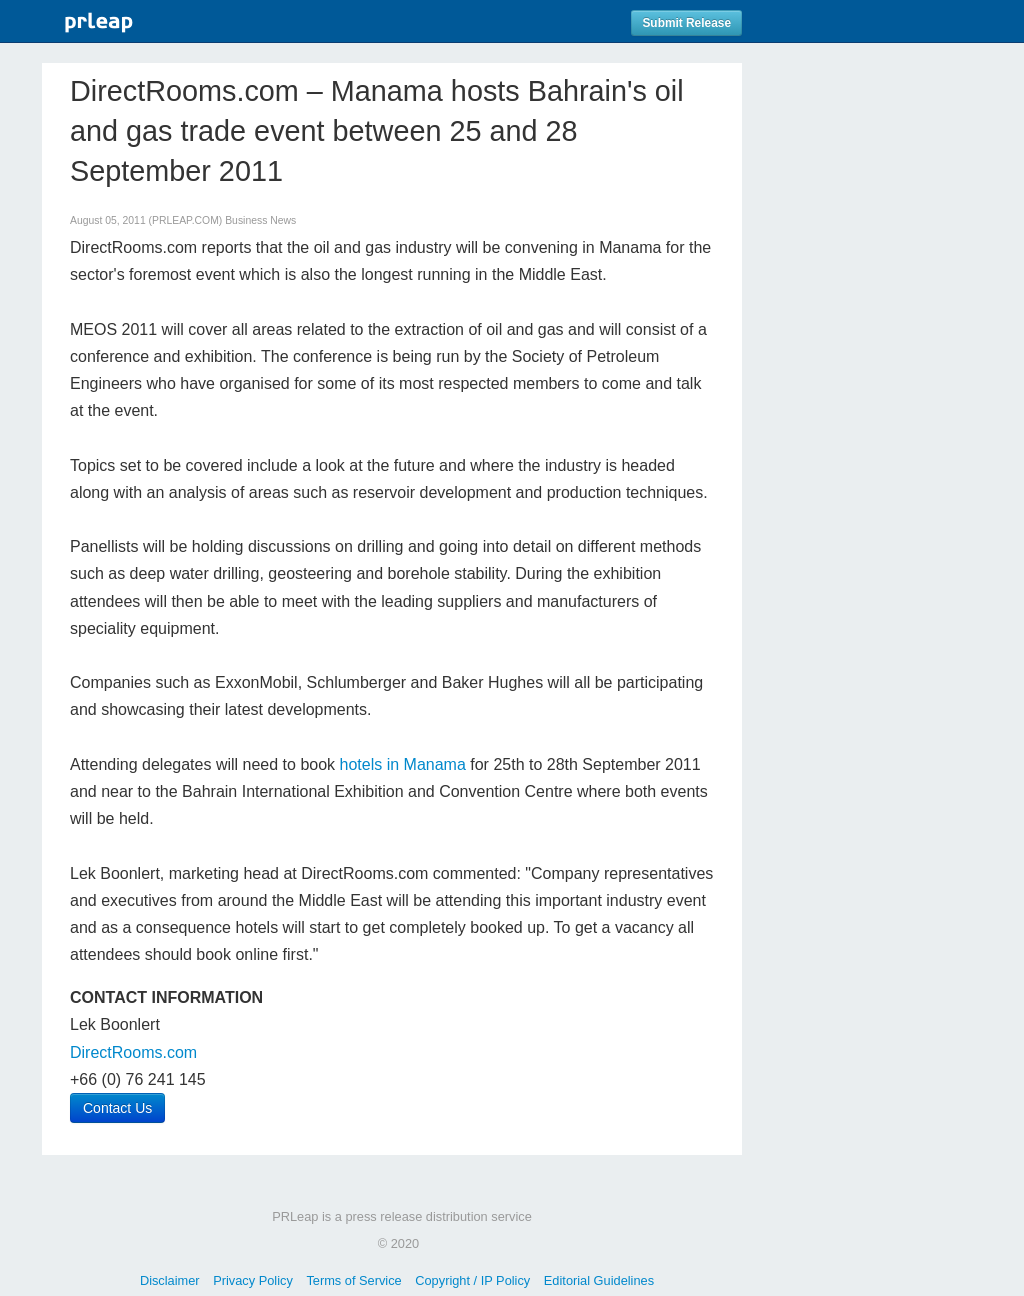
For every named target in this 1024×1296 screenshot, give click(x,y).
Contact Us (117, 1108)
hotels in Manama (403, 764)
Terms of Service (353, 1280)
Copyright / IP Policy (472, 1280)
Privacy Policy (253, 1280)
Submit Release (686, 23)
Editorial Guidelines (599, 1280)
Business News (260, 220)
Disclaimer (170, 1280)
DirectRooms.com (133, 1052)
